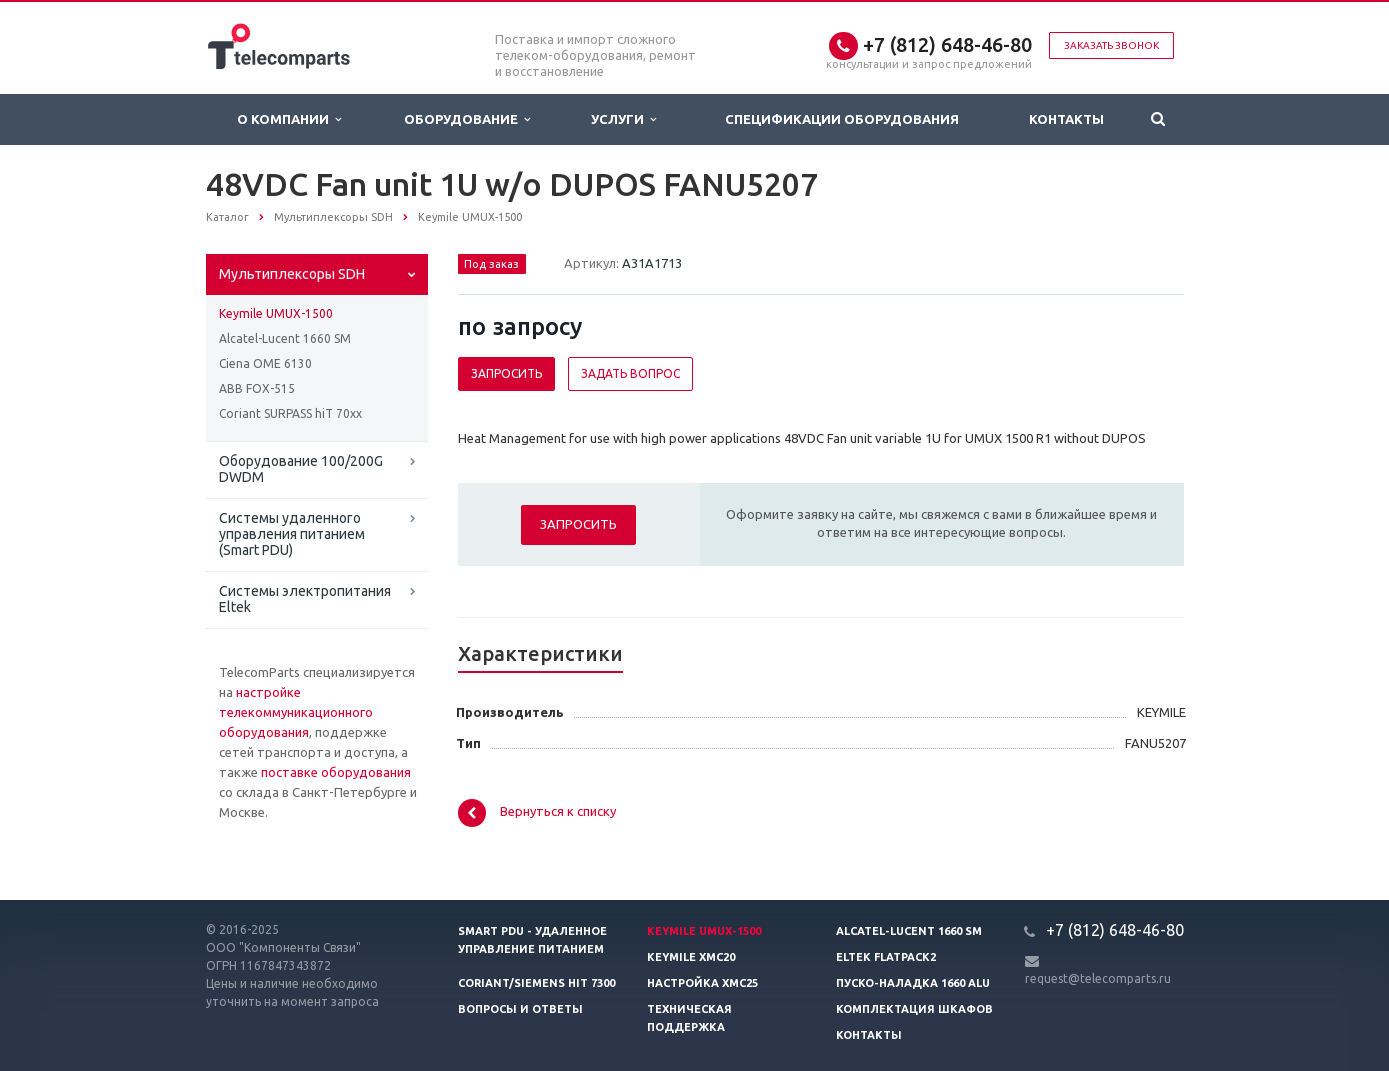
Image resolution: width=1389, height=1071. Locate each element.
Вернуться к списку (537, 813)
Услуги (623, 119)
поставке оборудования (336, 772)
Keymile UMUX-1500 (276, 313)
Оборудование (467, 119)
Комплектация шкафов (914, 1009)
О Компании (289, 119)
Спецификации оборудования (842, 119)
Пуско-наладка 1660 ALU (913, 983)
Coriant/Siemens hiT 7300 (536, 983)
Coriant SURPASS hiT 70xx (290, 413)
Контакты (1066, 119)
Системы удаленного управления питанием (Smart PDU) (292, 534)
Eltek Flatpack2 (886, 957)
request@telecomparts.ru (1098, 978)
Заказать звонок (1111, 45)
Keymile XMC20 (691, 957)
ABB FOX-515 (257, 388)
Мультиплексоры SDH (292, 274)
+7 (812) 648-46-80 (947, 44)
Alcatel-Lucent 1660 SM (285, 338)
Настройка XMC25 (702, 983)
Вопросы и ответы (520, 1009)
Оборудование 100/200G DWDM (301, 469)
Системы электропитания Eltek (305, 599)
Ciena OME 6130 (265, 363)
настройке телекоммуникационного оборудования (296, 712)
